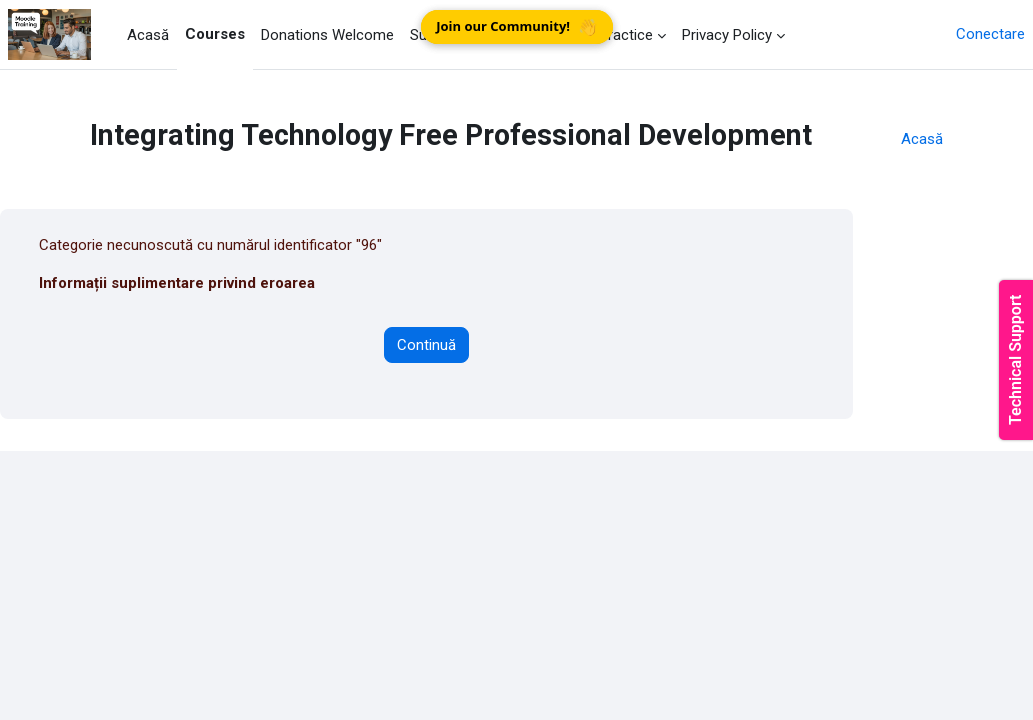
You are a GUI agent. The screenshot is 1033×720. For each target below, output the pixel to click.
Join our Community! (517, 27)
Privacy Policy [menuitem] (727, 35)
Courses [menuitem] (215, 34)
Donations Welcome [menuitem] (327, 35)
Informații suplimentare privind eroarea (177, 283)
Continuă (426, 345)
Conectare (990, 34)
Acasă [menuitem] (148, 35)
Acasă (922, 139)
